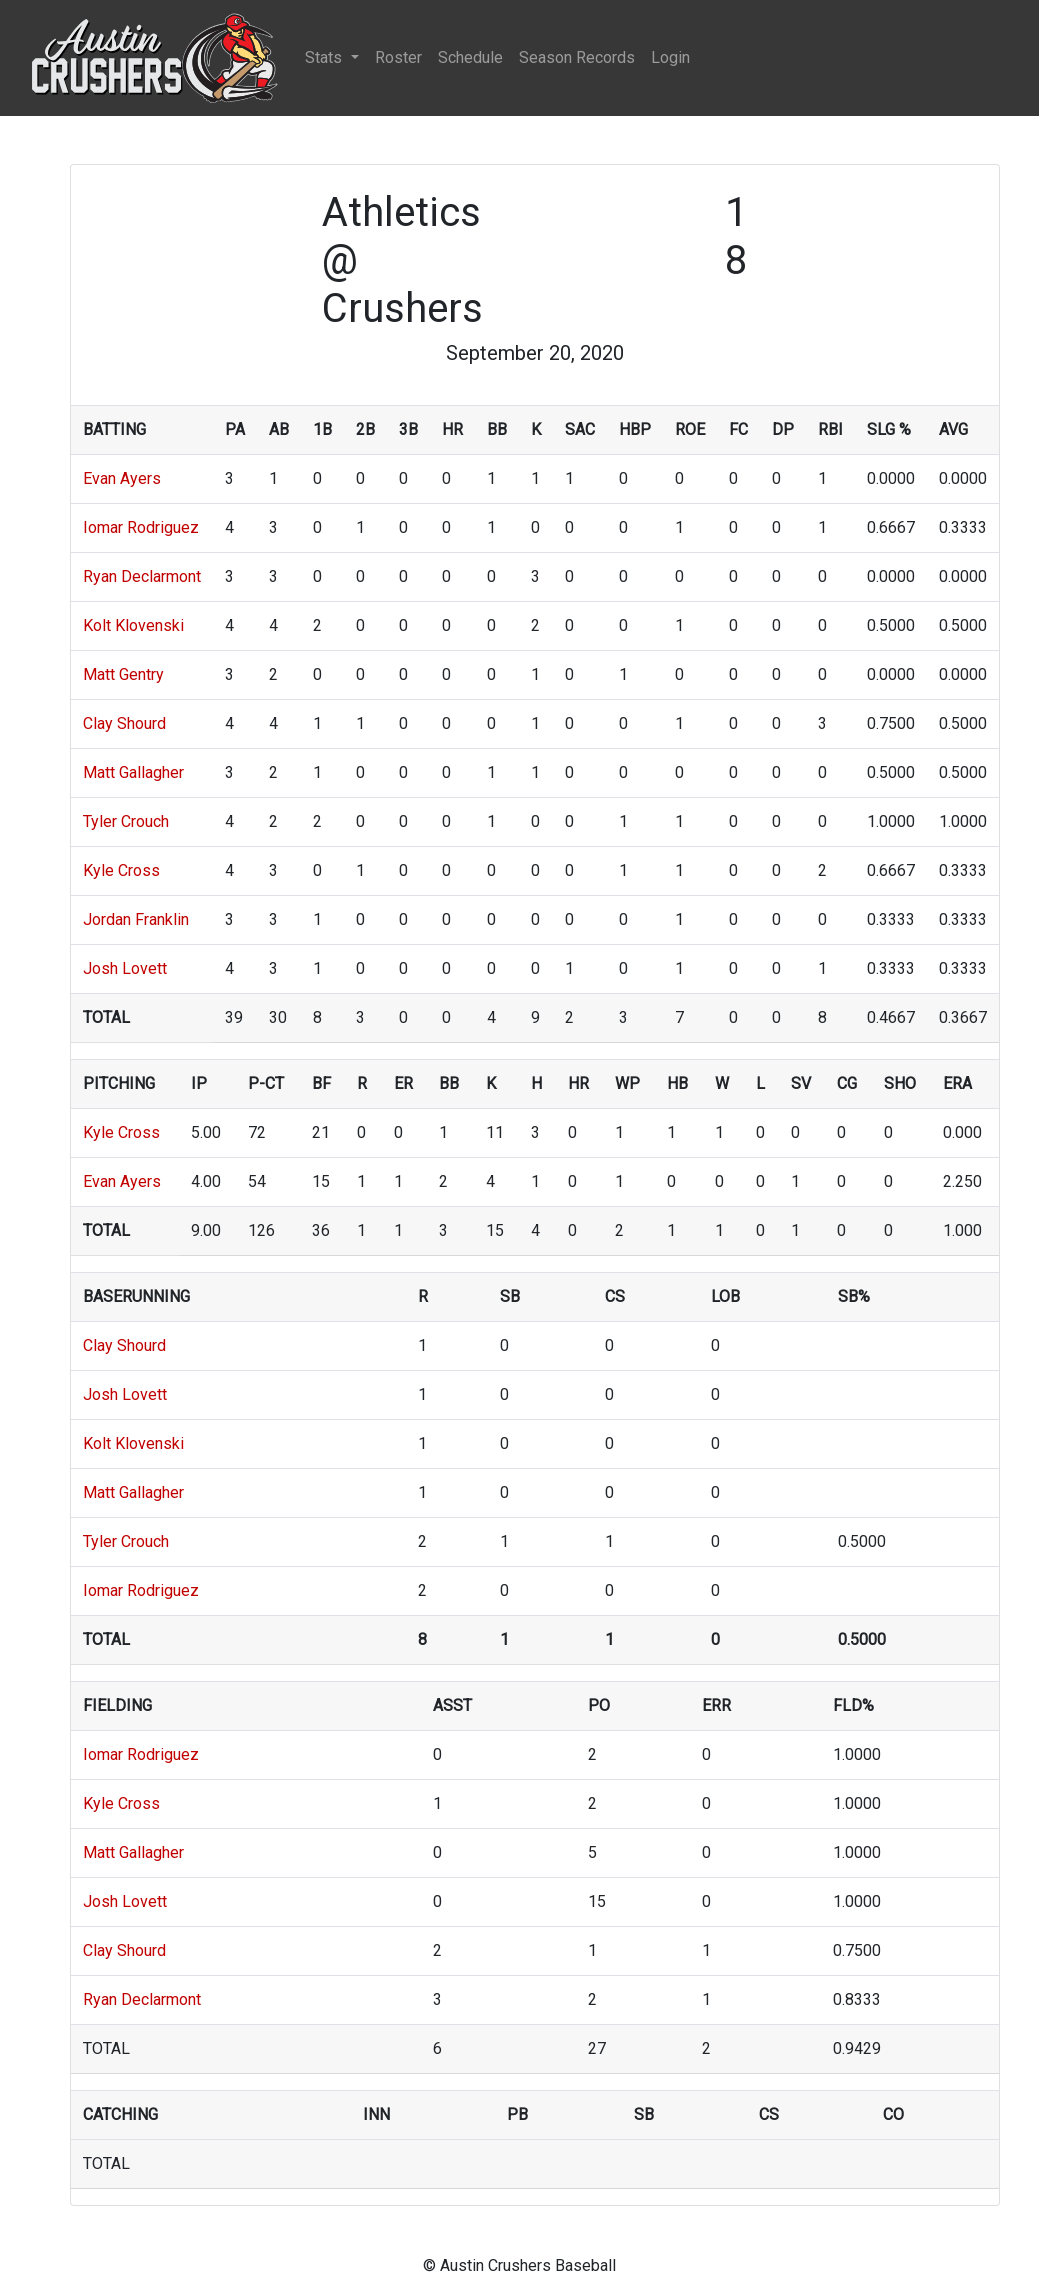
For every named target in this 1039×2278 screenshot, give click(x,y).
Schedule (470, 57)
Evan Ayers (122, 478)
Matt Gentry (123, 674)
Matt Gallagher (133, 772)
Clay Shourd (124, 723)
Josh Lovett (125, 968)
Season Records (577, 57)
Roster (398, 57)
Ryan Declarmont (142, 576)
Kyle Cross (121, 870)
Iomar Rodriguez (141, 527)
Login (670, 57)
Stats (325, 57)
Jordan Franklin (136, 919)
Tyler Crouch (126, 821)
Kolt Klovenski (133, 625)
